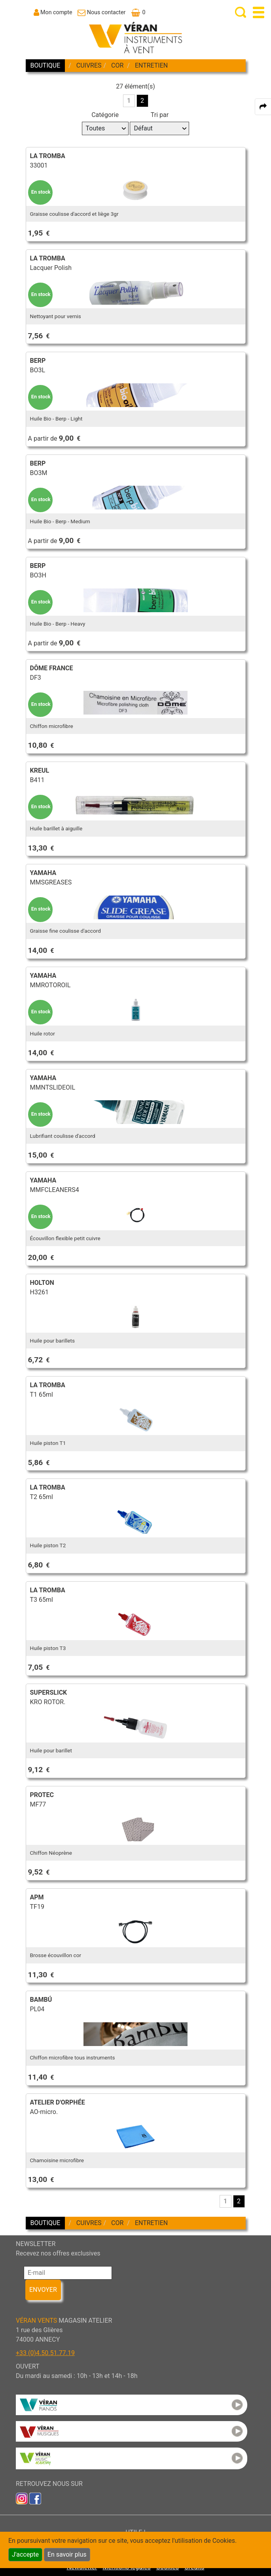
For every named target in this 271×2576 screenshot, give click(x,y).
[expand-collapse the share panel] (263, 107)
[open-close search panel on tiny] (240, 12)
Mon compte (56, 12)
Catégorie (105, 115)
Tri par (160, 115)
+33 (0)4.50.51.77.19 (45, 2353)
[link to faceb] (35, 2498)
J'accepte (25, 2554)
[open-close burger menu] (258, 12)
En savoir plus (67, 2554)
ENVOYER (43, 2289)
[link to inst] (22, 2498)
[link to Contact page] (101, 12)
